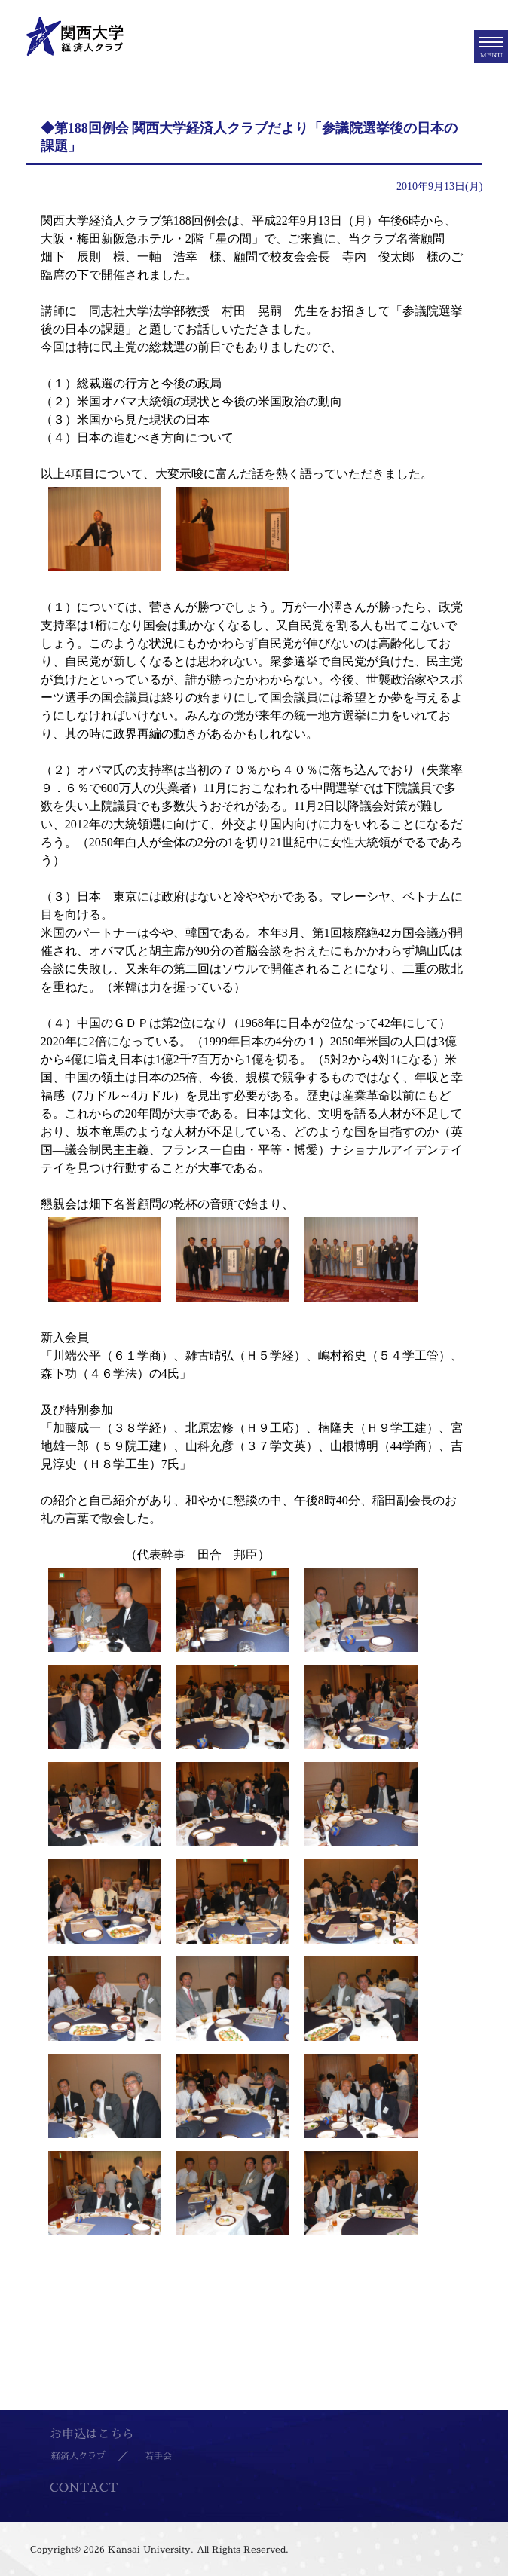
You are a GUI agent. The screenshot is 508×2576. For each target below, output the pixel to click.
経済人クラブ (78, 2455)
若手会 (158, 2455)
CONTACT (84, 2487)
